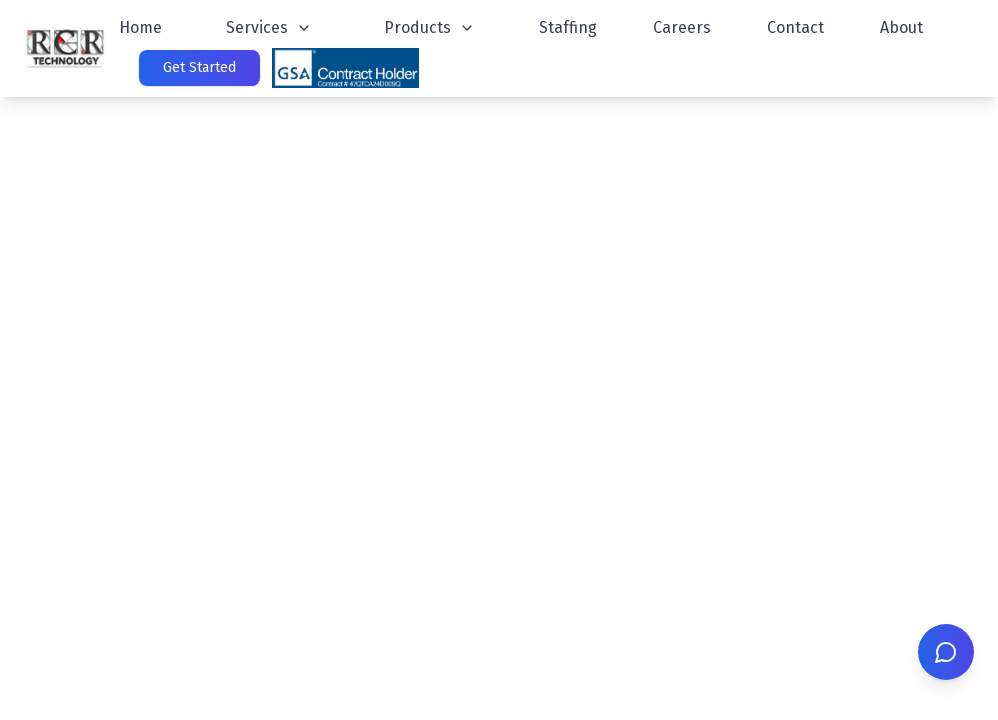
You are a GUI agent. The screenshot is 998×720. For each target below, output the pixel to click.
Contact (795, 27)
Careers (682, 27)
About (901, 27)
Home (140, 27)
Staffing (568, 27)
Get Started (199, 67)
